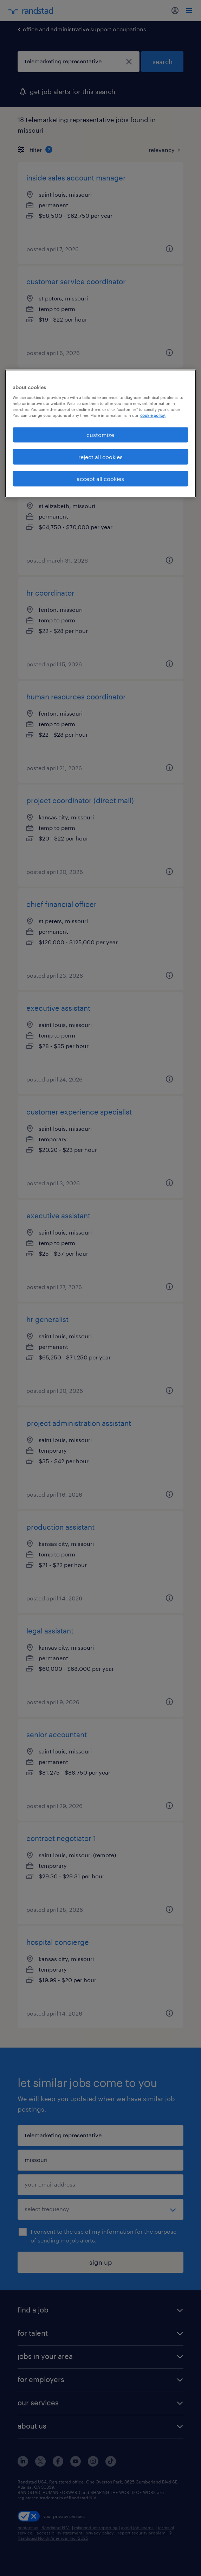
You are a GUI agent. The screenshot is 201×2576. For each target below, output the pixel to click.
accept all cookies (100, 478)
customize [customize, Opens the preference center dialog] (100, 434)
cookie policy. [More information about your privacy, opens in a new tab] (153, 415)
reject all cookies (100, 456)
